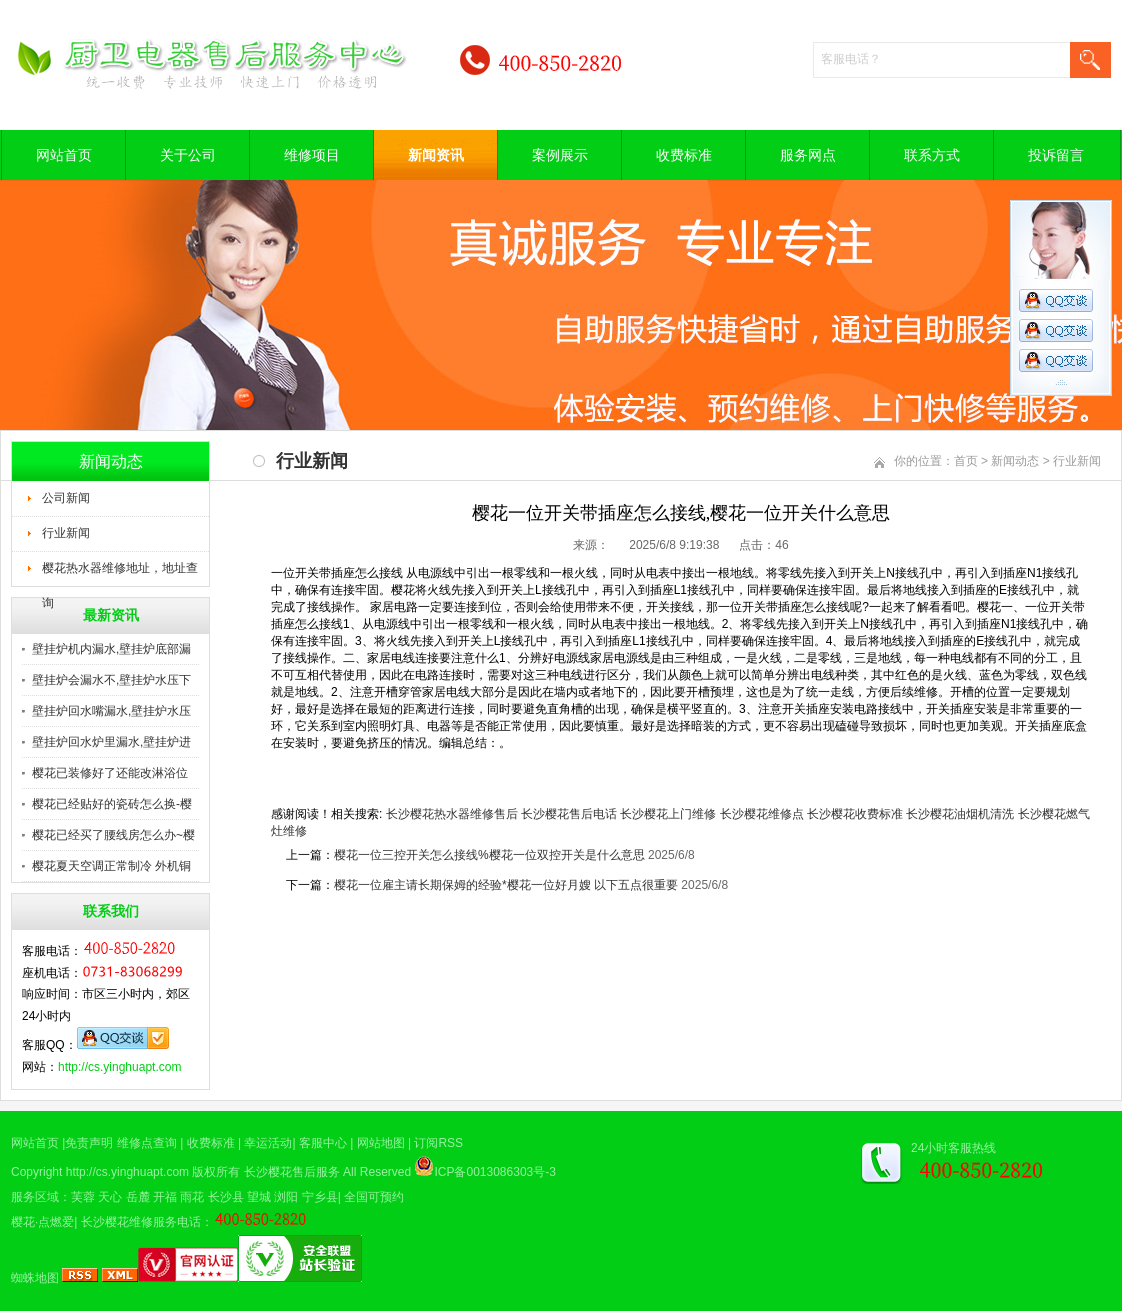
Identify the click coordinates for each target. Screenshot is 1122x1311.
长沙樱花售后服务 (292, 1172)
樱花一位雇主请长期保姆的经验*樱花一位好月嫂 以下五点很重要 (506, 885)
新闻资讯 (436, 155)
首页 (966, 461)
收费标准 (684, 155)
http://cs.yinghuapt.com (119, 1067)
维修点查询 (147, 1143)
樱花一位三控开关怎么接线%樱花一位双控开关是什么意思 (489, 855)
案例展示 (560, 155)
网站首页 (64, 155)
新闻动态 (1015, 461)
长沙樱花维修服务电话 (141, 1222)
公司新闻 (66, 498)
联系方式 (932, 155)
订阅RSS (438, 1143)
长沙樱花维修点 (762, 814)
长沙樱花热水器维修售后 (452, 814)
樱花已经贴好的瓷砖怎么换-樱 (112, 804)
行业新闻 (66, 533)
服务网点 (808, 155)
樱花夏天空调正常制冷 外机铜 (111, 866)
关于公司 (188, 155)
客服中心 (323, 1143)
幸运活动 (268, 1143)
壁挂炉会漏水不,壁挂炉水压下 (111, 680)
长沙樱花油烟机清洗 (960, 814)
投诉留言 (1056, 155)
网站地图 (381, 1143)
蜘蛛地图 (35, 1278)
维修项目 (312, 155)
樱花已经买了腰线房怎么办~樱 (113, 835)
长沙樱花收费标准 (855, 814)
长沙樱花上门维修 (668, 814)
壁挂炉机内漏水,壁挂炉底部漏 (111, 649)
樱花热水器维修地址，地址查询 (120, 574)
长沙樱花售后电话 (569, 814)
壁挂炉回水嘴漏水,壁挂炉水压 (111, 711)
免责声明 (89, 1143)
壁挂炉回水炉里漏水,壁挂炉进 (111, 742)
